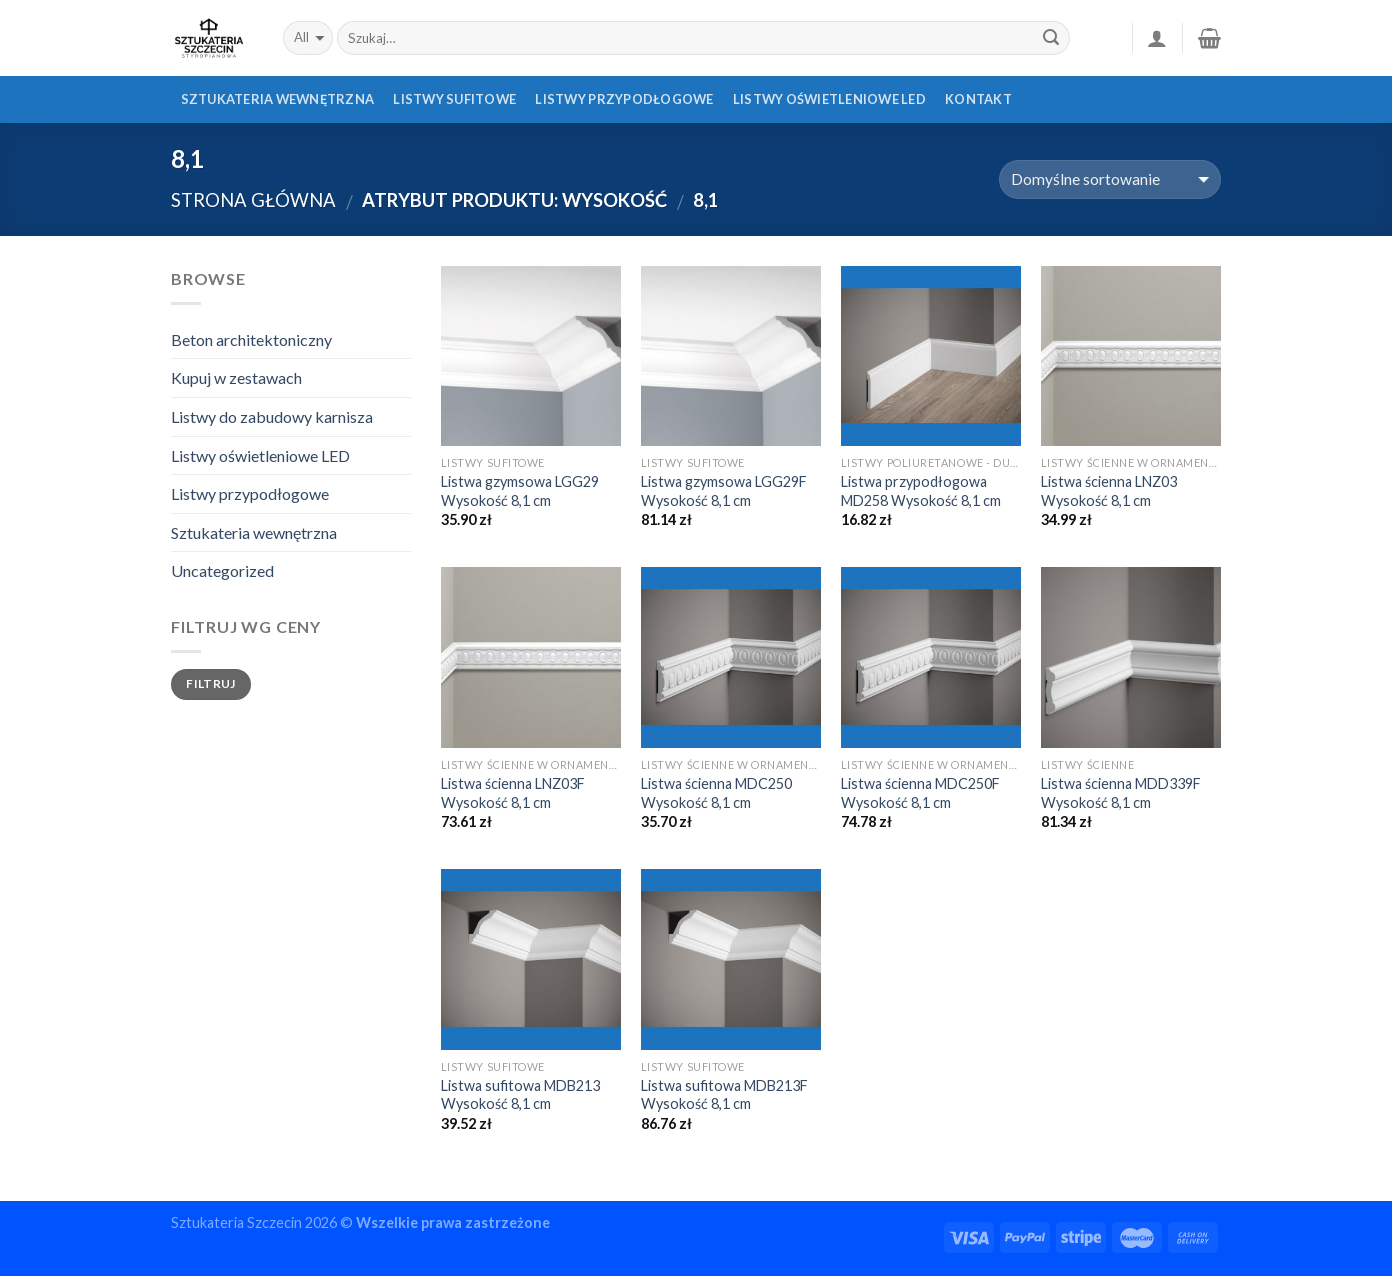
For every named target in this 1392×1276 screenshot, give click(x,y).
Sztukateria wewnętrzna (278, 99)
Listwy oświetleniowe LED (829, 99)
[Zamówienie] (1110, 179)
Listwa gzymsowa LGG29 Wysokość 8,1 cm (520, 491)
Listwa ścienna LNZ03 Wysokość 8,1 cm (1109, 491)
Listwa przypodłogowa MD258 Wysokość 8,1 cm (921, 491)
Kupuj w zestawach (236, 377)
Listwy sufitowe (454, 99)
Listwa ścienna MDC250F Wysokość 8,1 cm (920, 793)
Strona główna (253, 200)
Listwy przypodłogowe (624, 99)
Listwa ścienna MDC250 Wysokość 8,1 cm (716, 793)
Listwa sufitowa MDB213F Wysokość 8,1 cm (724, 1095)
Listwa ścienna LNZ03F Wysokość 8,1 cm (513, 793)
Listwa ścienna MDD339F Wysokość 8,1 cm (1121, 793)
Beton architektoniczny (251, 339)
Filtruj (211, 683)
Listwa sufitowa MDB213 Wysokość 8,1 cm (520, 1095)
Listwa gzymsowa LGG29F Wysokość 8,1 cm (724, 491)
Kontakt (978, 99)
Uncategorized (222, 570)
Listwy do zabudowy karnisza (272, 416)
